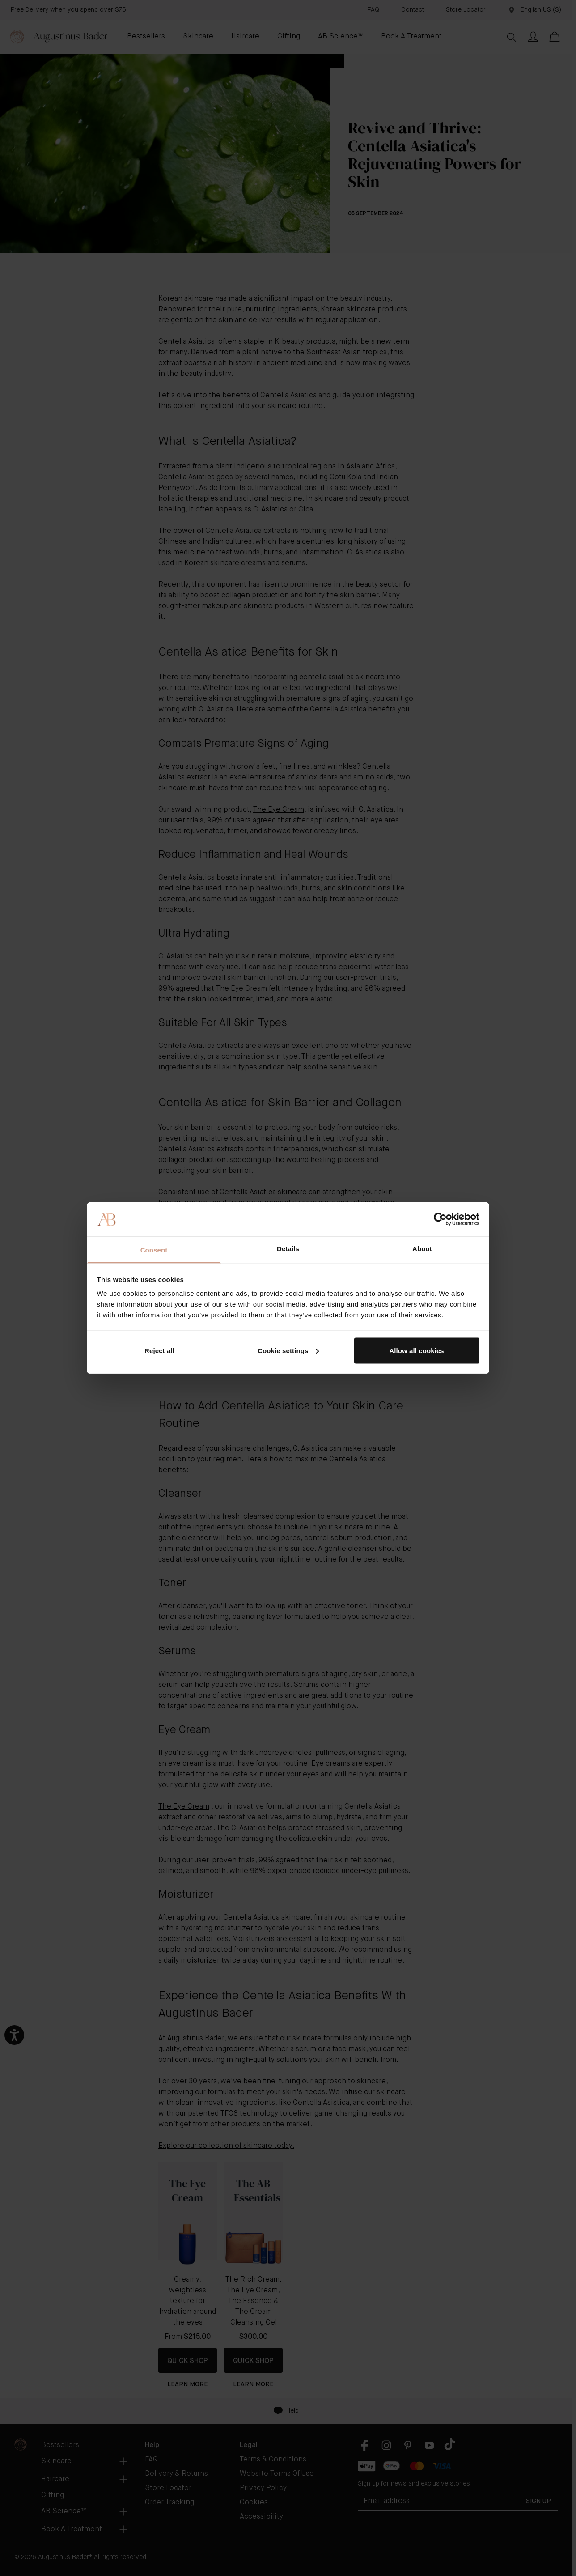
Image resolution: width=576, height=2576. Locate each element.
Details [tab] (288, 1248)
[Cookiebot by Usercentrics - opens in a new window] (440, 1219)
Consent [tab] (154, 1250)
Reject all (159, 1350)
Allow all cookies (416, 1350)
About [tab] (422, 1248)
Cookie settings (288, 1350)
